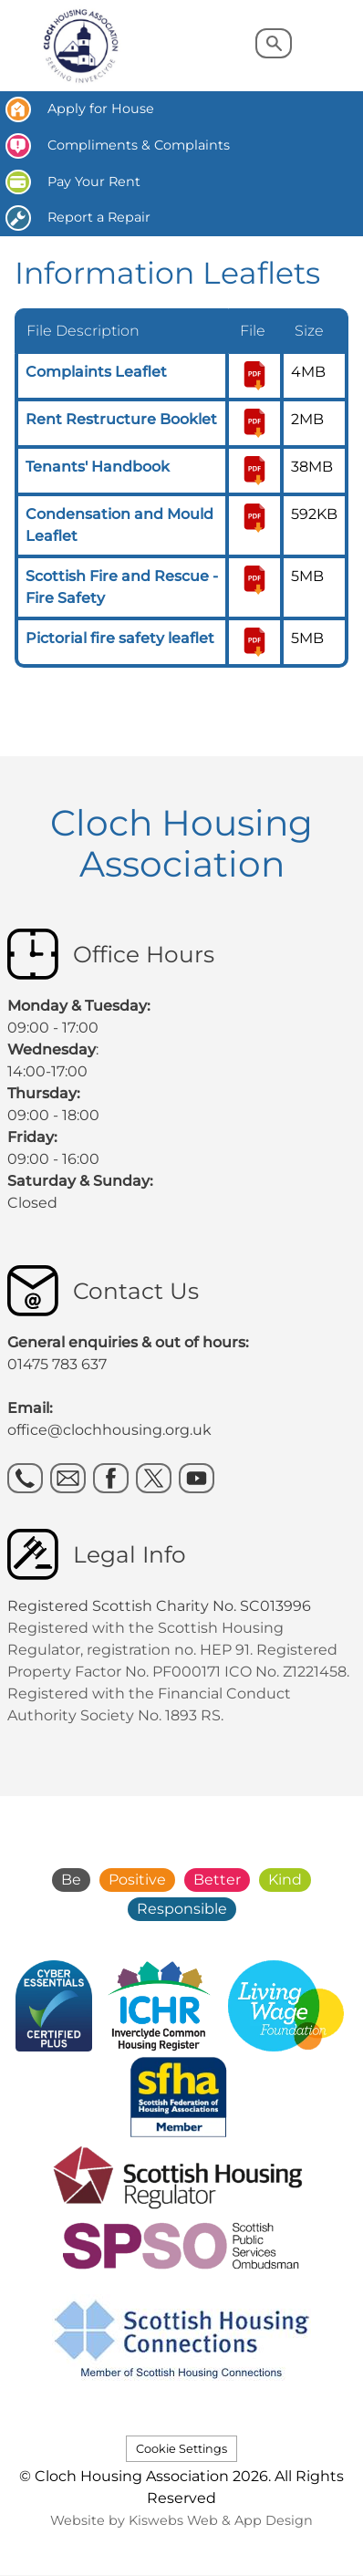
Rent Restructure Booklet (121, 419)
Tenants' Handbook (98, 466)
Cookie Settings (181, 2449)
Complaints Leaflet (96, 371)
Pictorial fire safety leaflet (120, 638)
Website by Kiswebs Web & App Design (181, 2520)
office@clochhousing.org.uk (109, 1430)
